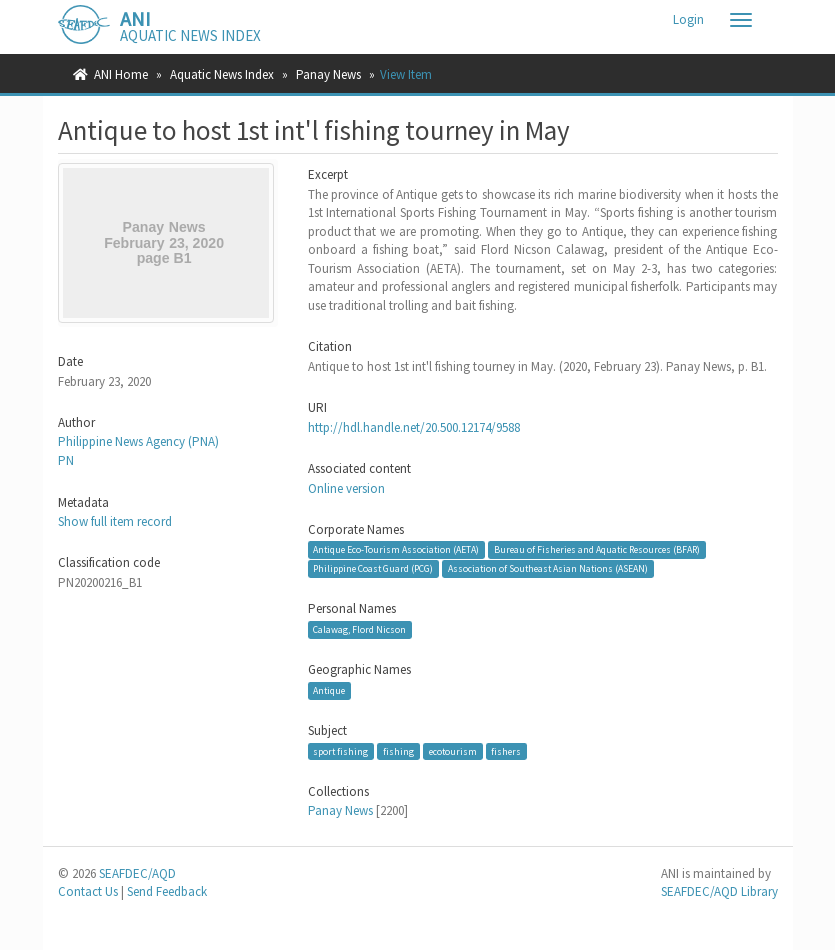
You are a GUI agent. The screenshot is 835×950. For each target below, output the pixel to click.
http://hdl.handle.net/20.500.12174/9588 (414, 427)
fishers (506, 751)
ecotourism (453, 751)
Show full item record (115, 521)
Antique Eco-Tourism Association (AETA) (396, 549)
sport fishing (340, 751)
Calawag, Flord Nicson (359, 629)
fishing (398, 751)
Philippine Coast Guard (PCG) (373, 568)
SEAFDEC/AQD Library (719, 891)
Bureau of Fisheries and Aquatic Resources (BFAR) (597, 549)
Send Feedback (167, 891)
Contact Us (88, 891)
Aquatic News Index (222, 74)
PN (66, 460)
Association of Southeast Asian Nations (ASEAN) (548, 568)
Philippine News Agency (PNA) (138, 441)
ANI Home (121, 74)
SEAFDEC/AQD (137, 873)
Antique (329, 690)
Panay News (328, 74)
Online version (346, 488)
